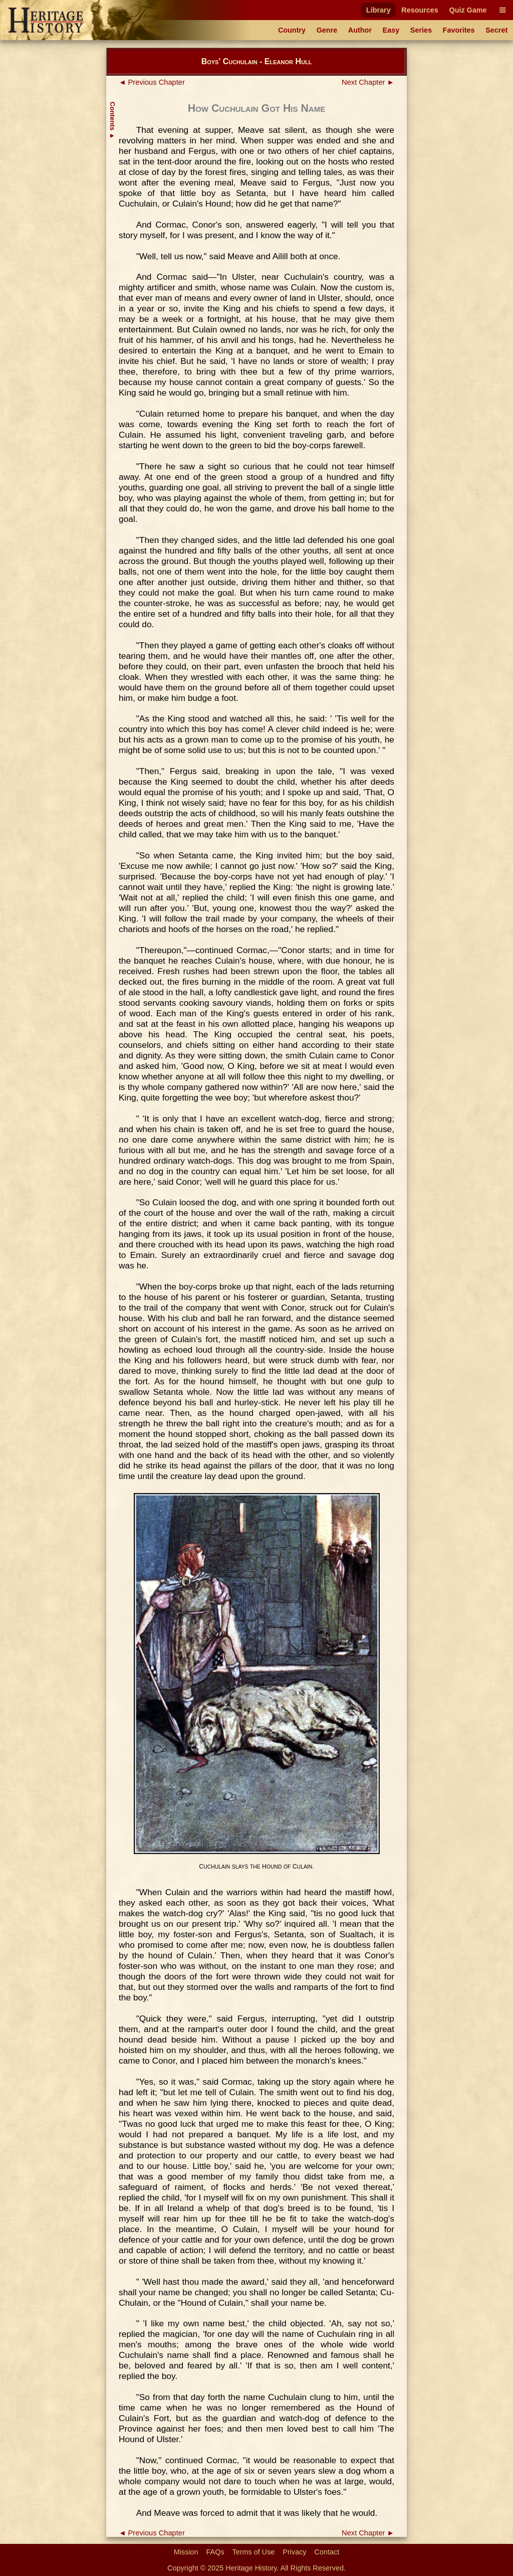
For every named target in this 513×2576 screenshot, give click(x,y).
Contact (327, 2552)
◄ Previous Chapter (152, 82)
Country (292, 30)
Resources (419, 10)
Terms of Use (253, 2552)
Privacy (294, 2552)
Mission (186, 2552)
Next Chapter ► (368, 82)
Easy (391, 30)
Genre (327, 30)
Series (421, 30)
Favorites (459, 30)
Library (378, 10)
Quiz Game (467, 10)
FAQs (215, 2552)
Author (360, 30)
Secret (496, 30)
